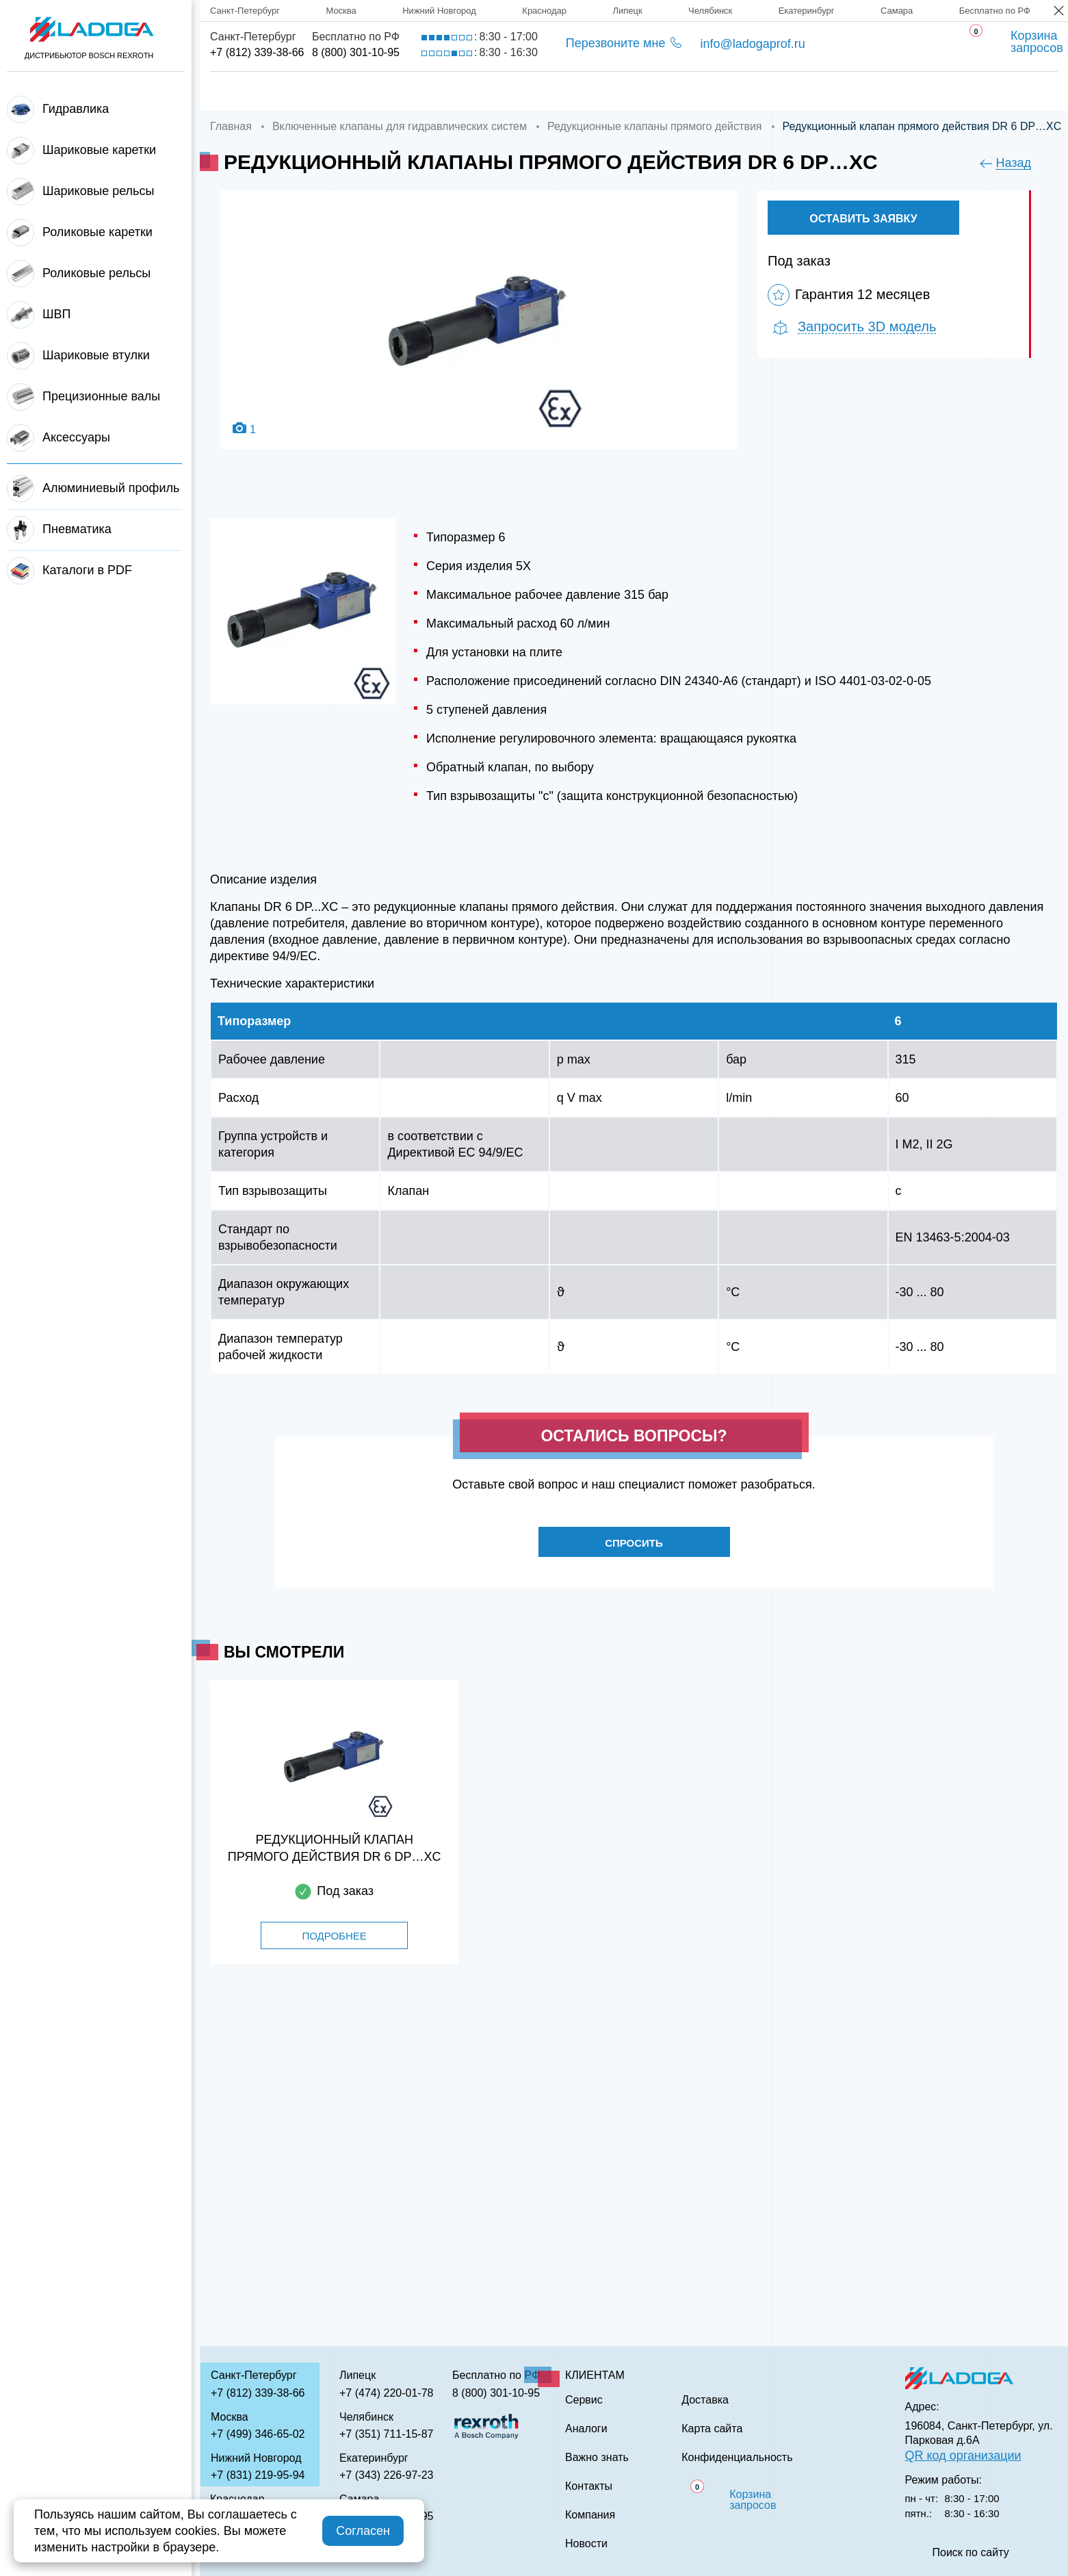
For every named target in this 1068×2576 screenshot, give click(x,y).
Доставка (442, 91)
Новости (586, 2543)
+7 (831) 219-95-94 (257, 2475)
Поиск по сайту (971, 2552)
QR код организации (963, 2455)
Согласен (363, 2531)
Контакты (853, 91)
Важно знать (739, 91)
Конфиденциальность (736, 2457)
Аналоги (629, 91)
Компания (337, 91)
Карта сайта (711, 2428)
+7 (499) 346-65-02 (257, 2434)
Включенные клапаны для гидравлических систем (399, 126)
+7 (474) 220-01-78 (386, 2393)
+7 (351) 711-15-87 (386, 2434)
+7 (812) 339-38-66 (257, 52)
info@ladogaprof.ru (752, 44)
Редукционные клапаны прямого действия (654, 126)
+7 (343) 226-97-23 (386, 2475)
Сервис (537, 91)
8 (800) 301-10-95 (356, 52)
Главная (237, 91)
